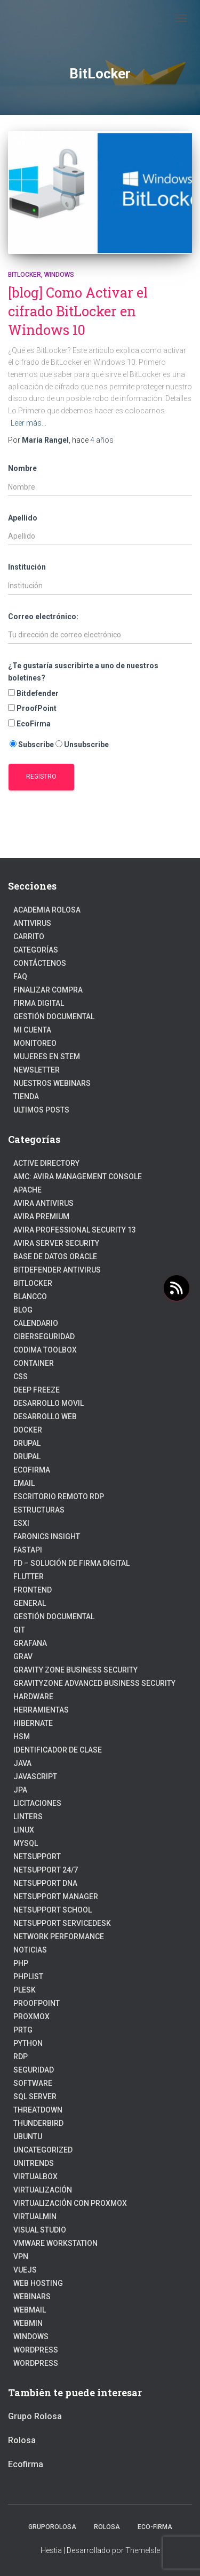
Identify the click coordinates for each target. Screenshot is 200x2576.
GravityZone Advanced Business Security (94, 1683)
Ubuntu (27, 2136)
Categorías (35, 950)
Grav (23, 1656)
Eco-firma (155, 2527)
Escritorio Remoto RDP (58, 1496)
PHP (20, 1963)
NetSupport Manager (55, 1896)
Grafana (30, 1643)
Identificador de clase (57, 1750)
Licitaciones (37, 1803)
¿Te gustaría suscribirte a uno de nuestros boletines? (83, 671)
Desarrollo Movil (48, 1403)
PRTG (23, 2030)
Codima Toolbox (45, 1350)
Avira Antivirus (43, 1203)
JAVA (22, 1763)
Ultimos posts (41, 1110)
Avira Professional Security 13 (74, 1230)
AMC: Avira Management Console (77, 1176)
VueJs (25, 2270)
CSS (20, 1376)
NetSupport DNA (45, 1883)
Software (32, 2083)
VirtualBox (35, 2176)
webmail (29, 2310)
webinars (32, 2296)
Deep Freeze (36, 1390)
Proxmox (31, 2016)
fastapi (27, 1550)
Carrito (28, 936)
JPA (20, 1790)
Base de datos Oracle (55, 1256)
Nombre (22, 468)
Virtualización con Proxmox (70, 2203)
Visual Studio (39, 2230)
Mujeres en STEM (46, 1056)
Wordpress (35, 2350)
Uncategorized (43, 2150)
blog (23, 1310)
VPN (20, 2256)
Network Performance (58, 1936)
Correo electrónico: (43, 616)
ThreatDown (37, 2110)
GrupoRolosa (52, 2527)
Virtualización (42, 2190)
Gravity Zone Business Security (75, 1670)
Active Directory (46, 1163)
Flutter (28, 1576)
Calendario (35, 1323)
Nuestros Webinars (52, 1083)
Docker (27, 1430)
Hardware (33, 1696)
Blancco (30, 1296)
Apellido (22, 518)
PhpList (28, 1976)
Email (24, 1483)
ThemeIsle (142, 2550)
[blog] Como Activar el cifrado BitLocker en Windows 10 (78, 311)
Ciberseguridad (44, 1336)
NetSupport (37, 1856)
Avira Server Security (56, 1243)
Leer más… (28, 423)
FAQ (20, 976)
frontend (32, 1590)
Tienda (26, 1096)
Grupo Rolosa (35, 2416)
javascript (35, 1776)
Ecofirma (31, 1470)
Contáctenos (39, 963)
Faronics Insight (46, 1536)
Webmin (28, 2323)
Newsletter (36, 1070)
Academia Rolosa (47, 910)
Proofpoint (36, 2003)
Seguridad (33, 2070)
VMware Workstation (55, 2243)
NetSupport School (52, 1910)
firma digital (38, 1003)
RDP (20, 2056)
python (28, 2043)
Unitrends (33, 2163)
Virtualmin (35, 2216)
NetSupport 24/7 (45, 1870)
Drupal (27, 1443)
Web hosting (38, 2283)
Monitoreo (35, 1043)
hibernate (33, 1723)
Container (33, 1363)
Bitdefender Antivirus (57, 1270)
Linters (28, 1816)
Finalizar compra (48, 990)
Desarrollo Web (45, 1416)
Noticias (30, 1950)
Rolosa (22, 2440)
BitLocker (24, 274)
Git (19, 1630)
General (29, 1603)
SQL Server (35, 2096)
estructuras (39, 1510)
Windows (59, 274)
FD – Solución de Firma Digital (71, 1563)
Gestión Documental (53, 1016)
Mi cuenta (32, 1030)
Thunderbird (38, 2123)
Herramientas (41, 1710)
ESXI (21, 1523)
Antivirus (32, 923)
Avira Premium (41, 1216)
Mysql (25, 1843)
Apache (27, 1190)
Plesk (24, 1990)
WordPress (35, 2363)
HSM (21, 1736)
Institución (27, 567)
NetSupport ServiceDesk (62, 1923)
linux (23, 1830)
